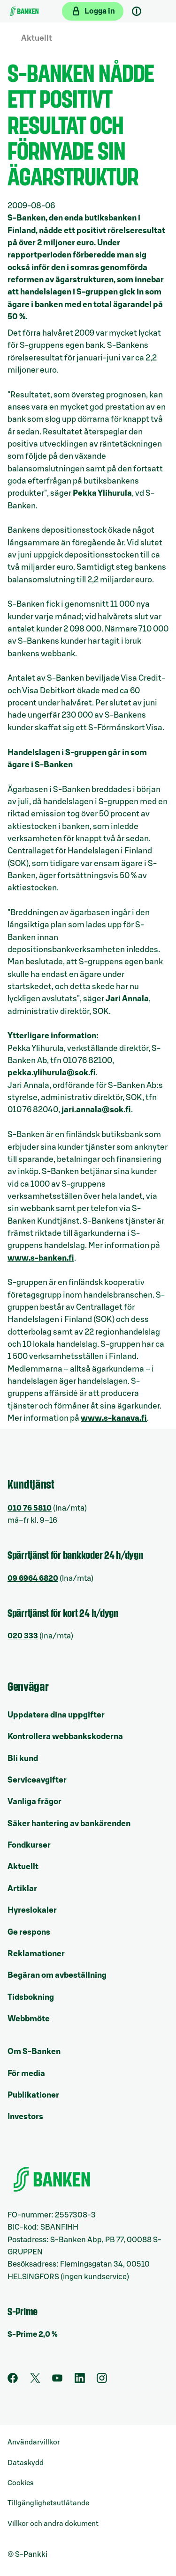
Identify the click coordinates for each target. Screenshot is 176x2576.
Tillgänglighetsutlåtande (48, 2503)
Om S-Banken (34, 2051)
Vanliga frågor (34, 1801)
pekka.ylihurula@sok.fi (52, 1073)
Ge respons (29, 1932)
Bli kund (23, 1758)
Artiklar (22, 1889)
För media (26, 2073)
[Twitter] (35, 2381)
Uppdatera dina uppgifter (56, 1715)
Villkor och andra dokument (53, 2523)
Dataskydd (26, 2462)
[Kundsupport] (136, 11)
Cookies (21, 2483)
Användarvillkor (34, 2442)
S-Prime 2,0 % (33, 2334)
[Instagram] (102, 2381)
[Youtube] (57, 2381)
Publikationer (33, 2095)
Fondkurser (29, 1845)
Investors (25, 2117)
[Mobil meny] (159, 11)
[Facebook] (13, 2381)
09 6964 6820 (33, 1578)
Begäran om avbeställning (57, 1975)
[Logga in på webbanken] (92, 11)
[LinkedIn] (80, 2381)
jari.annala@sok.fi (96, 1110)
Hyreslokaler (32, 1910)
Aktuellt (36, 38)
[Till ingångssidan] (24, 11)
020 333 (23, 1636)
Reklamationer (36, 1954)
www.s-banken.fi (41, 1258)
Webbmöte (29, 2019)
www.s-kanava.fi (114, 1418)
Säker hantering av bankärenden (69, 1823)
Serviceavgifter (37, 1780)
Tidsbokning (31, 1997)
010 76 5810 (30, 1508)
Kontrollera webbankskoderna (65, 1736)
